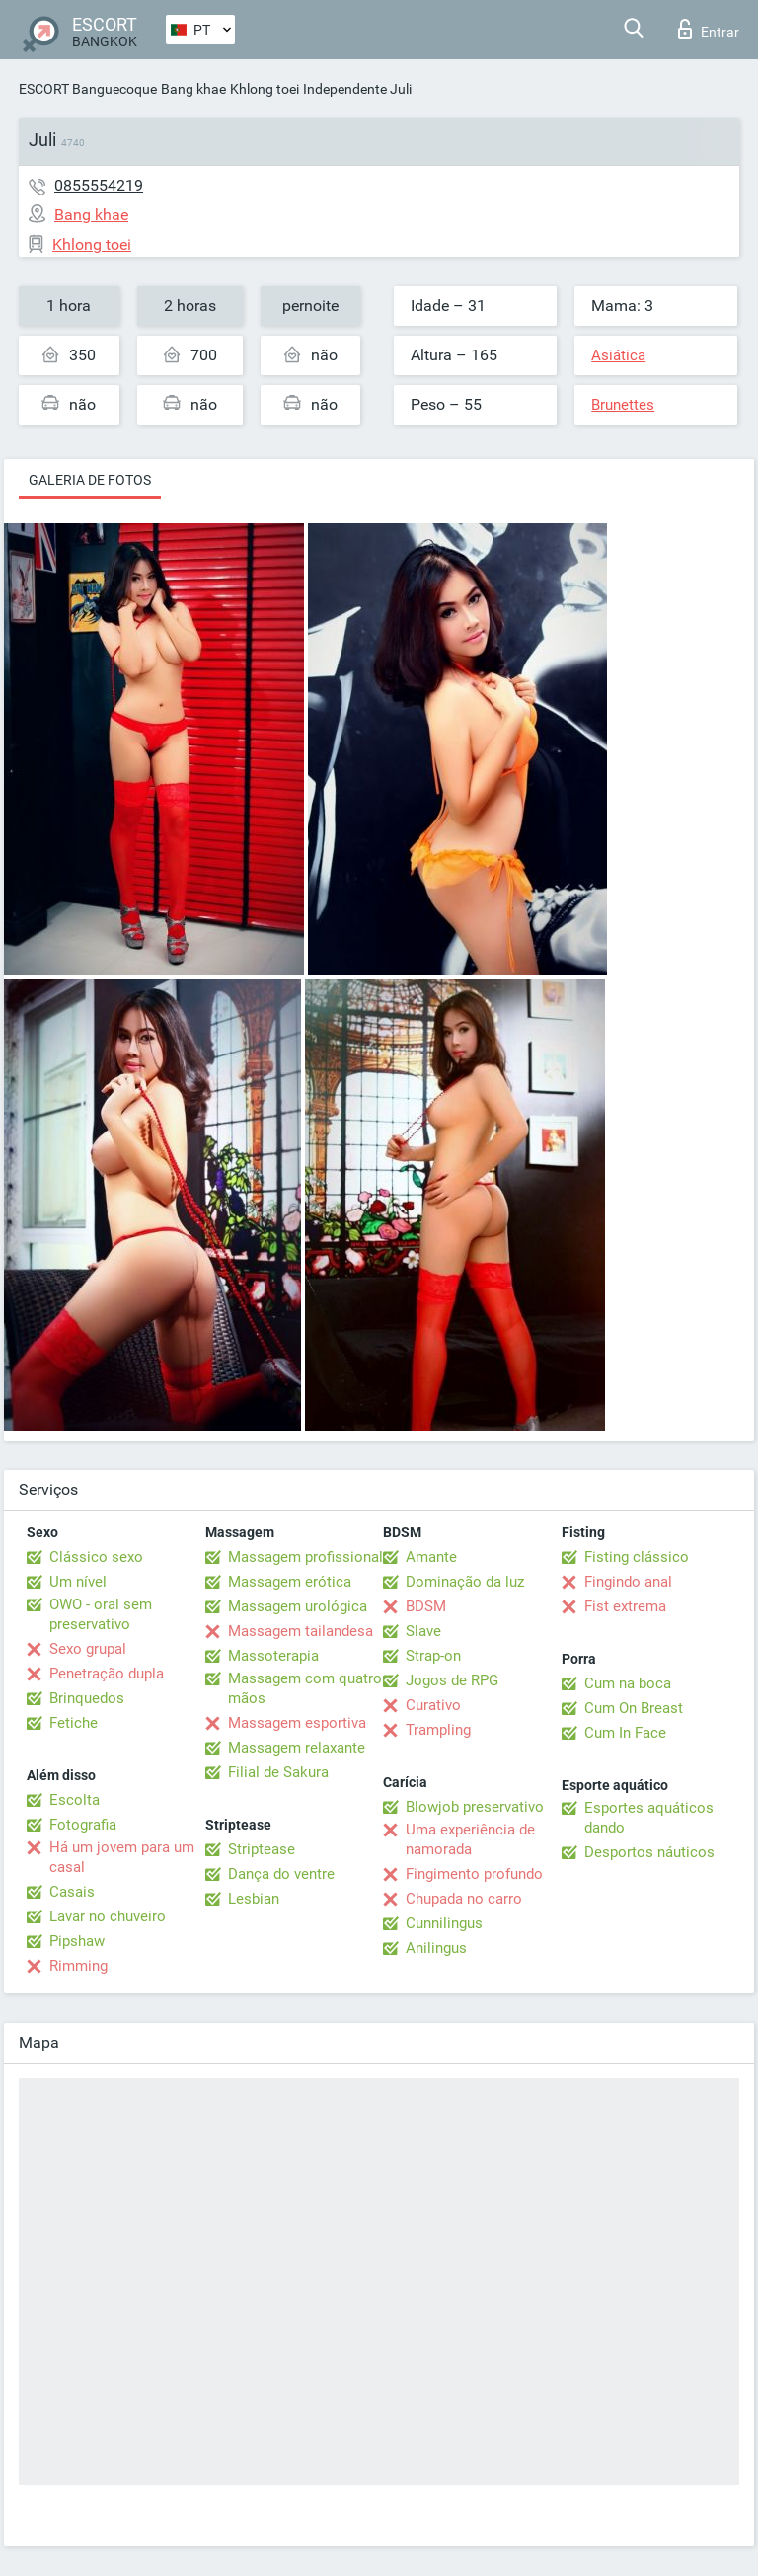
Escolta (74, 1800)
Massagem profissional (305, 1557)
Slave (423, 1631)
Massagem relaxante (296, 1747)
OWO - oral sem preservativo (100, 1614)
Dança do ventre (281, 1874)
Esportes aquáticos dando (649, 1817)
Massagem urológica (297, 1606)
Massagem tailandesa (300, 1631)
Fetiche (73, 1723)
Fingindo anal (628, 1582)
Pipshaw (77, 1941)
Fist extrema (625, 1606)
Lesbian (253, 1899)
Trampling (438, 1730)
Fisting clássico (636, 1557)
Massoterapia (273, 1656)
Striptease (261, 1849)
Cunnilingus (444, 1923)
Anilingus (436, 1948)
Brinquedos (86, 1698)
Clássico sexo (96, 1557)
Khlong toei (264, 89)
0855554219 (98, 185)
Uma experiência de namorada (470, 1839)
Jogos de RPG (452, 1680)
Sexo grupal (87, 1649)
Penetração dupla (106, 1673)
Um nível (78, 1582)
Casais (72, 1892)
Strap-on (433, 1656)
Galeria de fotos (90, 480)
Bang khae (193, 89)
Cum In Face (625, 1733)
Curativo (433, 1705)
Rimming (78, 1966)
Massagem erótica (289, 1582)
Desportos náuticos (649, 1852)
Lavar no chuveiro (107, 1916)
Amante (431, 1557)
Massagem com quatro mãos (305, 1688)
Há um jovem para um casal (121, 1857)
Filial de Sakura (278, 1772)
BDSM (426, 1606)
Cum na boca (627, 1683)
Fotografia (82, 1825)
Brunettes (622, 405)
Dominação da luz (465, 1582)
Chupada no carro (464, 1899)
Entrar (708, 28)
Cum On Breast (633, 1708)
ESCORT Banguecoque (88, 89)
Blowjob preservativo (475, 1807)
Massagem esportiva (297, 1723)
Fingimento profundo (474, 1874)
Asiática (618, 355)
